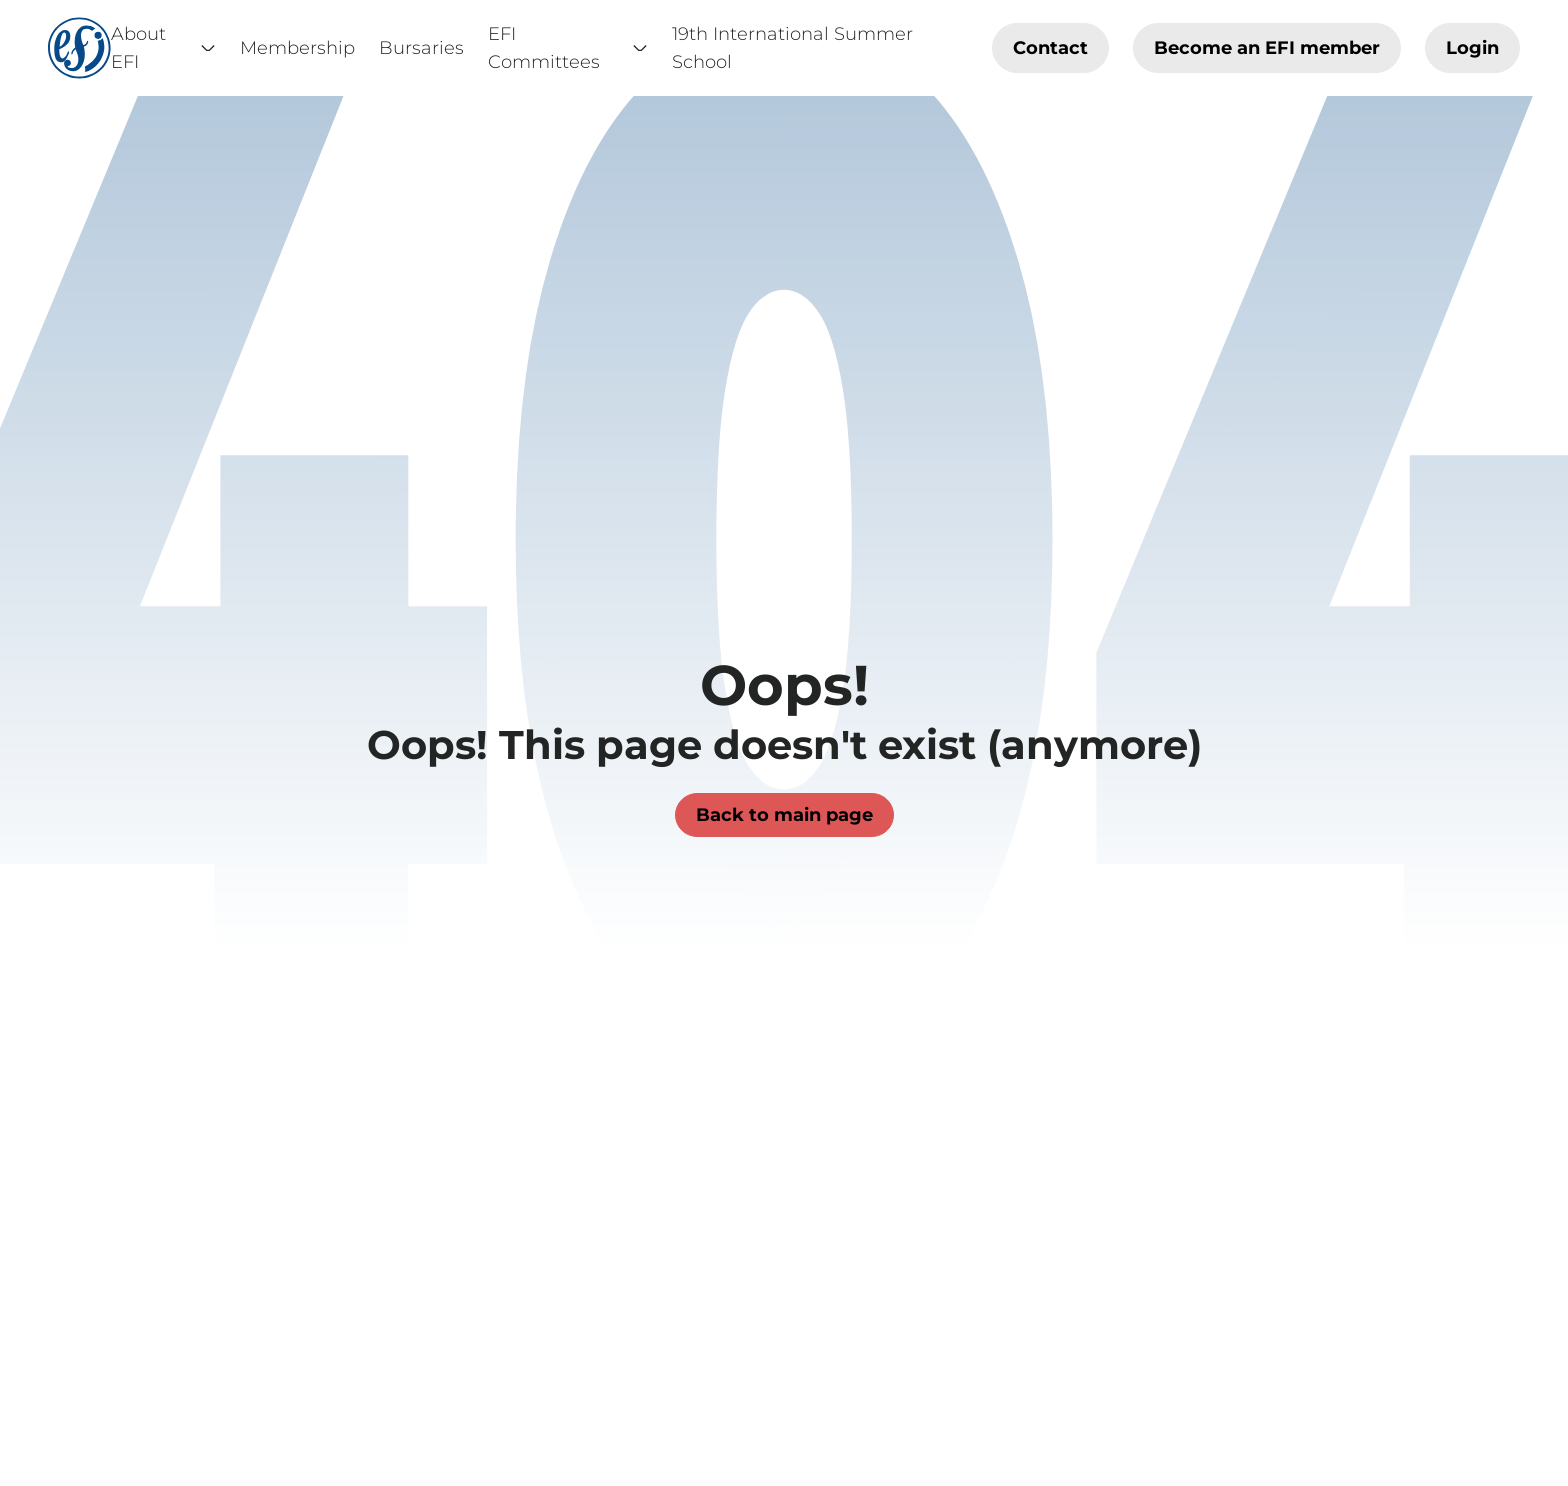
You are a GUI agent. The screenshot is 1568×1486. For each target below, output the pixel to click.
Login (1472, 48)
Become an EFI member (1267, 48)
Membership (297, 48)
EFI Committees (568, 48)
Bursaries (421, 48)
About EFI (163, 48)
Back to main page (784, 815)
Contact (1050, 48)
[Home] (79, 48)
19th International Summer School (792, 48)
